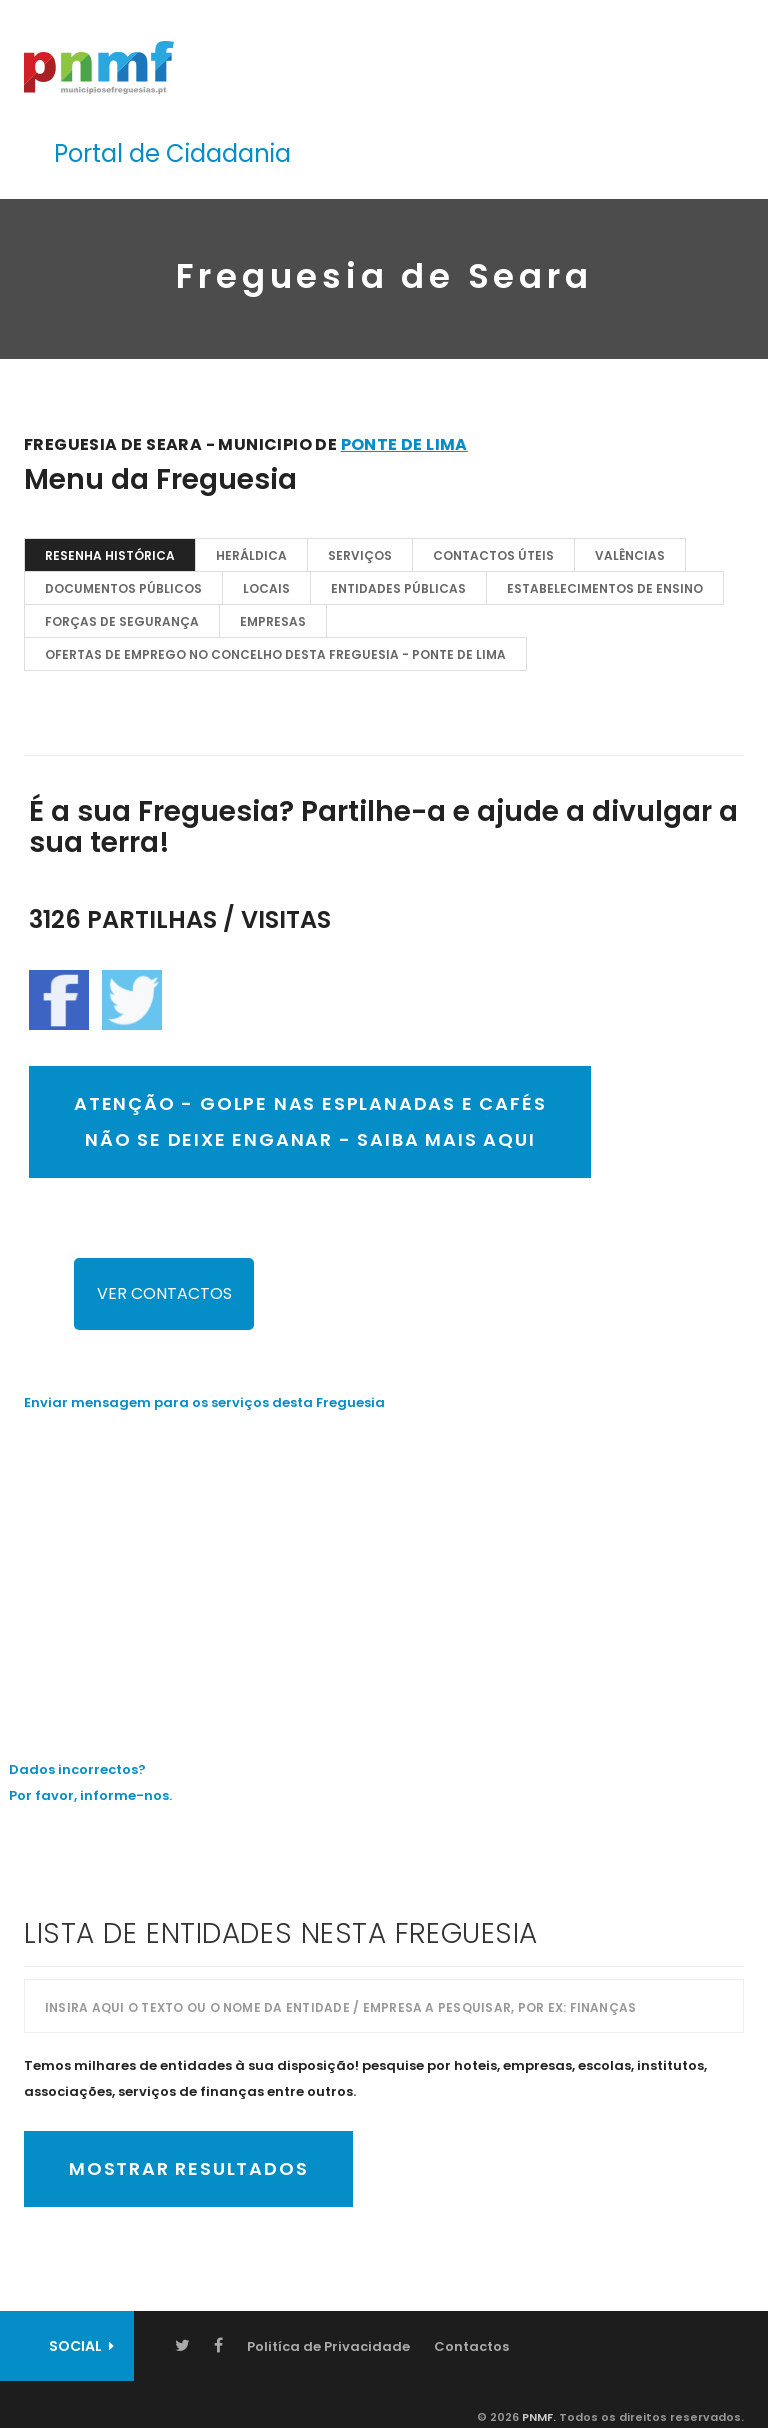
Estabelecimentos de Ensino (605, 588)
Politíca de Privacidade (328, 2346)
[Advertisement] (384, 1571)
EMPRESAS (273, 621)
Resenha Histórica (110, 555)
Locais (266, 588)
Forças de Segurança (122, 621)
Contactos (471, 2346)
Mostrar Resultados (188, 2168)
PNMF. (537, 2417)
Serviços (360, 555)
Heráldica (251, 555)
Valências (630, 555)
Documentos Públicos (123, 588)
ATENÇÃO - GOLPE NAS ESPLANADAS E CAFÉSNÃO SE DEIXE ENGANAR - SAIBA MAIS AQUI (310, 1121)
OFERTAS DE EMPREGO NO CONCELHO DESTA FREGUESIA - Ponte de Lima (275, 654)
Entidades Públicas (398, 588)
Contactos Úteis (493, 555)
